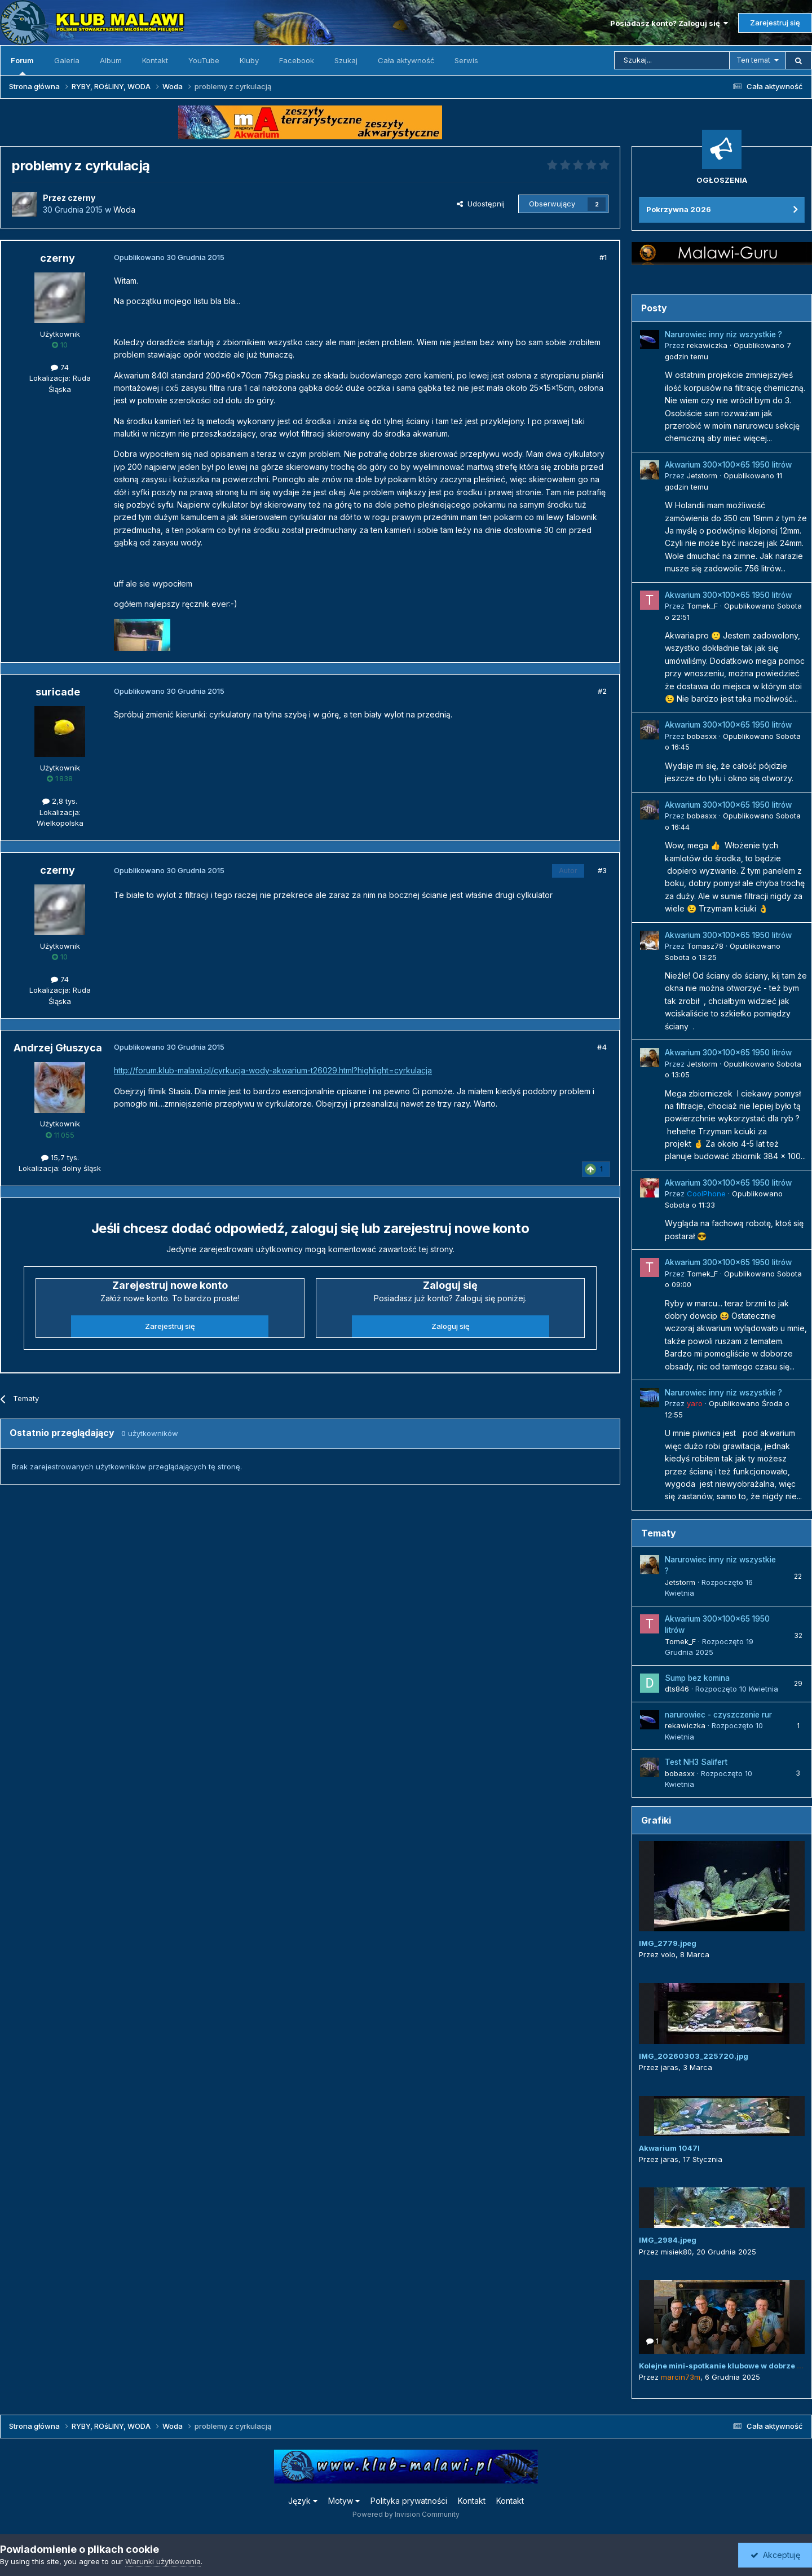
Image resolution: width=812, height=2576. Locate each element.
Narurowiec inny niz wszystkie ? (723, 334)
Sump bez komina (697, 1678)
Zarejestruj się (775, 22)
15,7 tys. (60, 1157)
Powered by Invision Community (406, 2514)
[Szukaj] (672, 60)
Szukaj (346, 60)
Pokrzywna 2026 (678, 209)
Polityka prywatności (408, 2500)
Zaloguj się (450, 1326)
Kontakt (155, 60)
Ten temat (753, 60)
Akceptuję (775, 2555)
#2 (602, 690)
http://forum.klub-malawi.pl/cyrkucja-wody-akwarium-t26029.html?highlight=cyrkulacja (273, 1070)
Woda (124, 209)
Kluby (249, 60)
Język (302, 2500)
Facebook (296, 60)
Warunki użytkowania (163, 2561)
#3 (602, 870)
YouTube (203, 60)
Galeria (67, 60)
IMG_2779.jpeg (667, 1943)
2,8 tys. (59, 800)
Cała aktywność (406, 60)
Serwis (466, 60)
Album (111, 60)
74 (60, 367)
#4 (602, 1046)
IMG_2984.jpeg (667, 2239)
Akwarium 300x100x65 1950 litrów (728, 464)
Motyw (344, 2500)
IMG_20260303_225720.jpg (693, 2055)
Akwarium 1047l (669, 2147)
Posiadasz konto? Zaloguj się (669, 23)
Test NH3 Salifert (696, 1762)
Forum (22, 65)
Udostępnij (481, 203)
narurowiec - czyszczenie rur (718, 1714)
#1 (603, 257)
